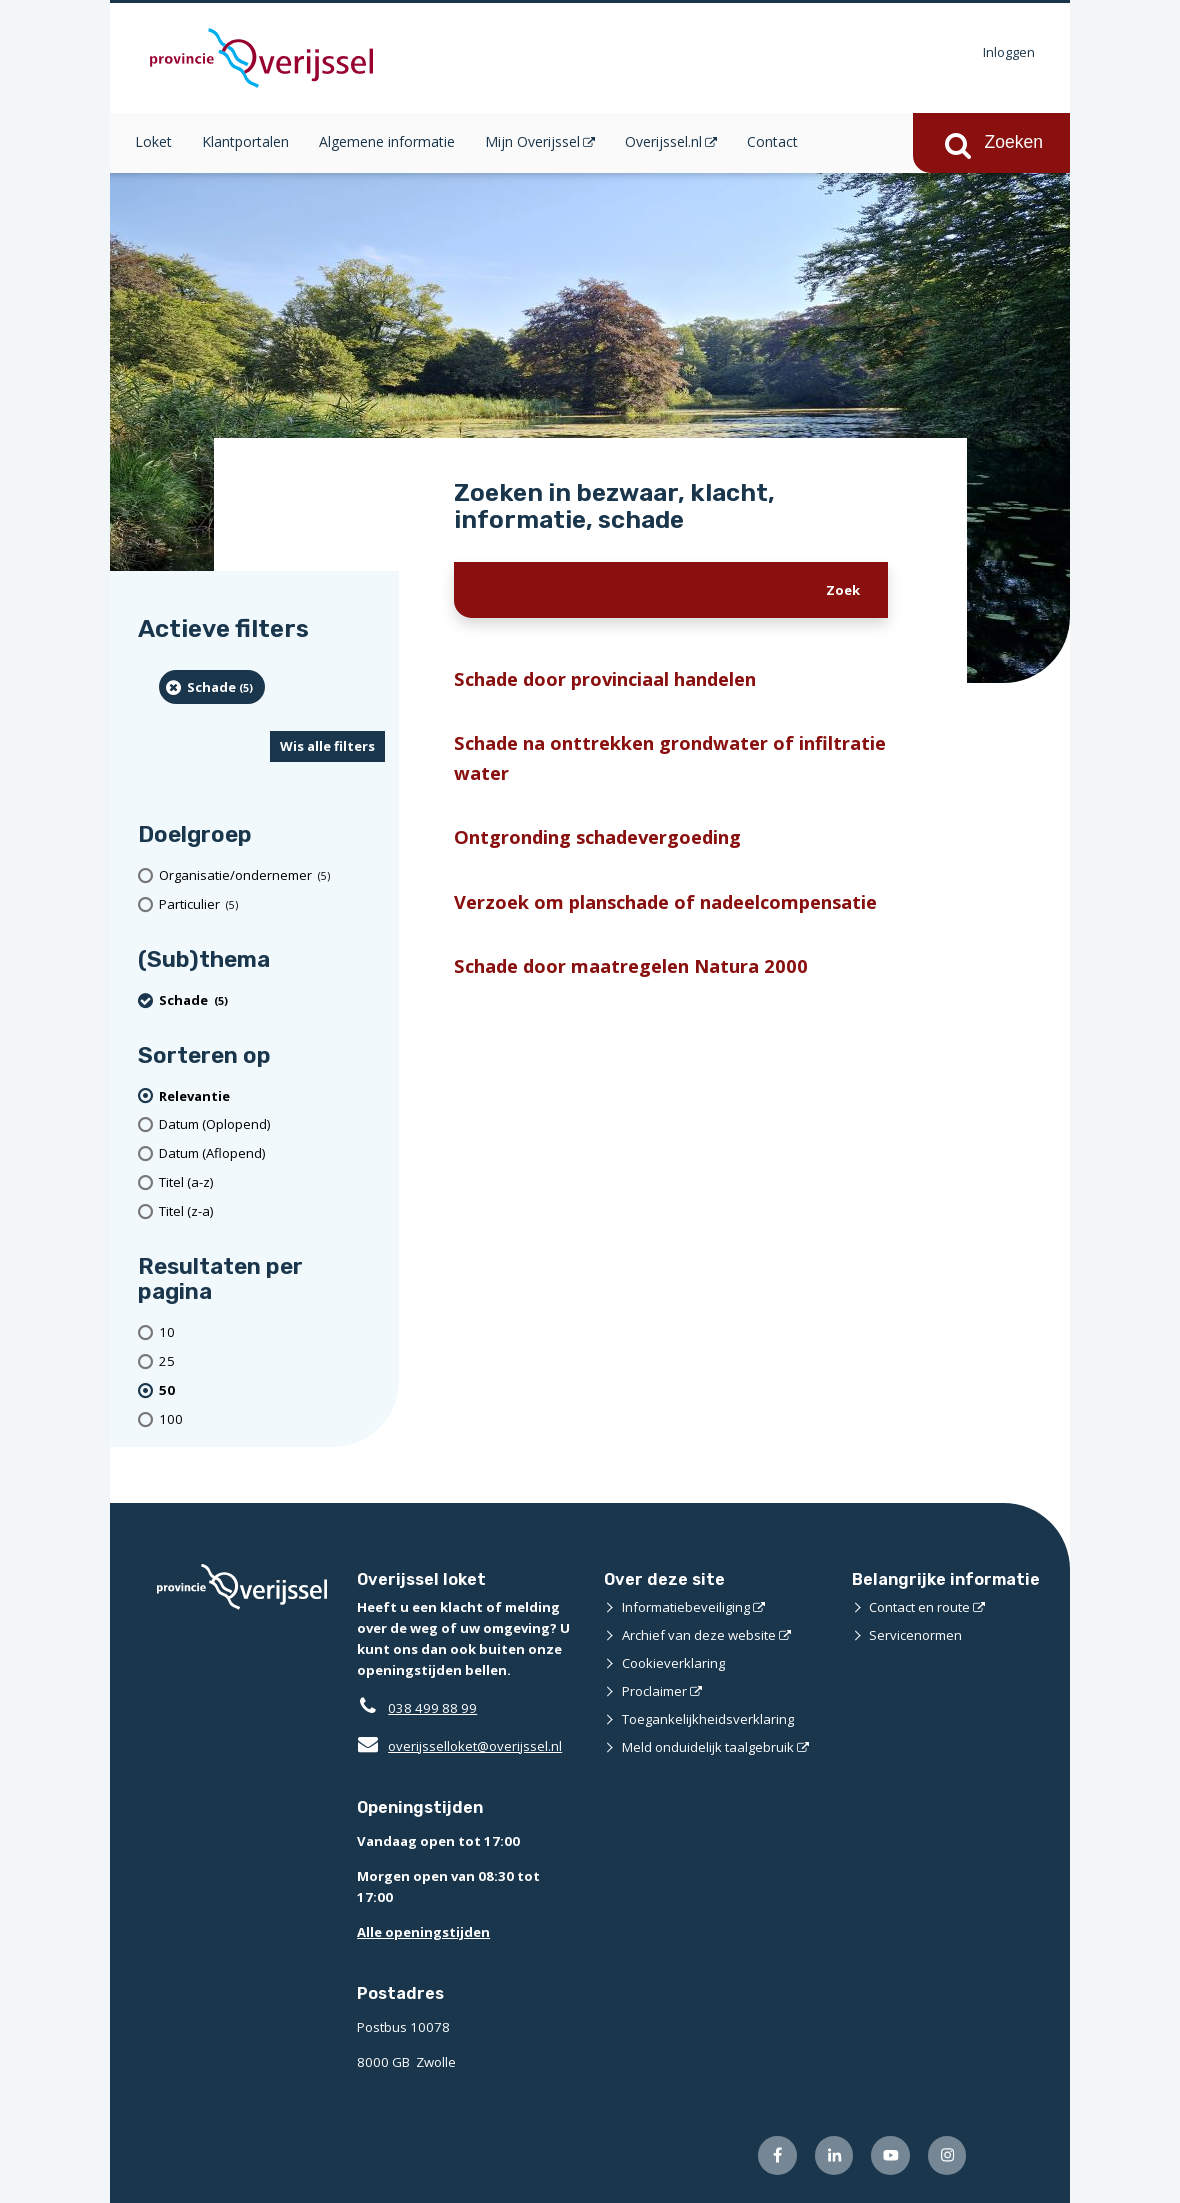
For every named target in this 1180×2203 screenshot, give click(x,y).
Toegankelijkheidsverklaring (708, 1719)
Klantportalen (245, 141)
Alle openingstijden (423, 1932)
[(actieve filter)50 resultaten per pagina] (272, 1390)
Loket (153, 141)
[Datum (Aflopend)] (272, 1153)
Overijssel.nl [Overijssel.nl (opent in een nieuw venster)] (663, 141)
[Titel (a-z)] (272, 1182)
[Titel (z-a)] (272, 1211)
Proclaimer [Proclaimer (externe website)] (654, 1691)
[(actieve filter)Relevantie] (272, 1096)
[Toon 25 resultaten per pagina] (272, 1361)
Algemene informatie (387, 141)
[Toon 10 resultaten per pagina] (272, 1332)
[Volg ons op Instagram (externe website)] (947, 2155)
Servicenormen (915, 1635)
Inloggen (1009, 52)
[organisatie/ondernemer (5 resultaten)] (272, 875)
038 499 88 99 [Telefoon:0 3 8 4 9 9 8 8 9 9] (432, 1708)
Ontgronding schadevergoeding (597, 836)
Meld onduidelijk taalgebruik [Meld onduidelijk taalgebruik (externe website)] (708, 1747)
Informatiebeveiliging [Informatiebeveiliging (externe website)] (686, 1607)
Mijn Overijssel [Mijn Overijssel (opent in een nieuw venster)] (532, 141)
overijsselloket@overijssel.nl (459, 1746)
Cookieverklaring (673, 1663)
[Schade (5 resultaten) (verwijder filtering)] (212, 687)
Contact (772, 141)
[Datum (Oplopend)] (272, 1124)
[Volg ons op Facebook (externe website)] (777, 2155)
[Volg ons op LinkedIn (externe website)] (834, 2155)
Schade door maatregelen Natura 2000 (631, 965)
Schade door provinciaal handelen (605, 678)
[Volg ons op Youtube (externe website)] (890, 2155)
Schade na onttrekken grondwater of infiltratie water (670, 757)
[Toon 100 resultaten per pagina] (272, 1419)
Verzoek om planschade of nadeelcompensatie (665, 901)
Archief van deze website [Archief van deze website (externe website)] (699, 1635)
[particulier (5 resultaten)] (272, 904)
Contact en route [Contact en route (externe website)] (919, 1607)
